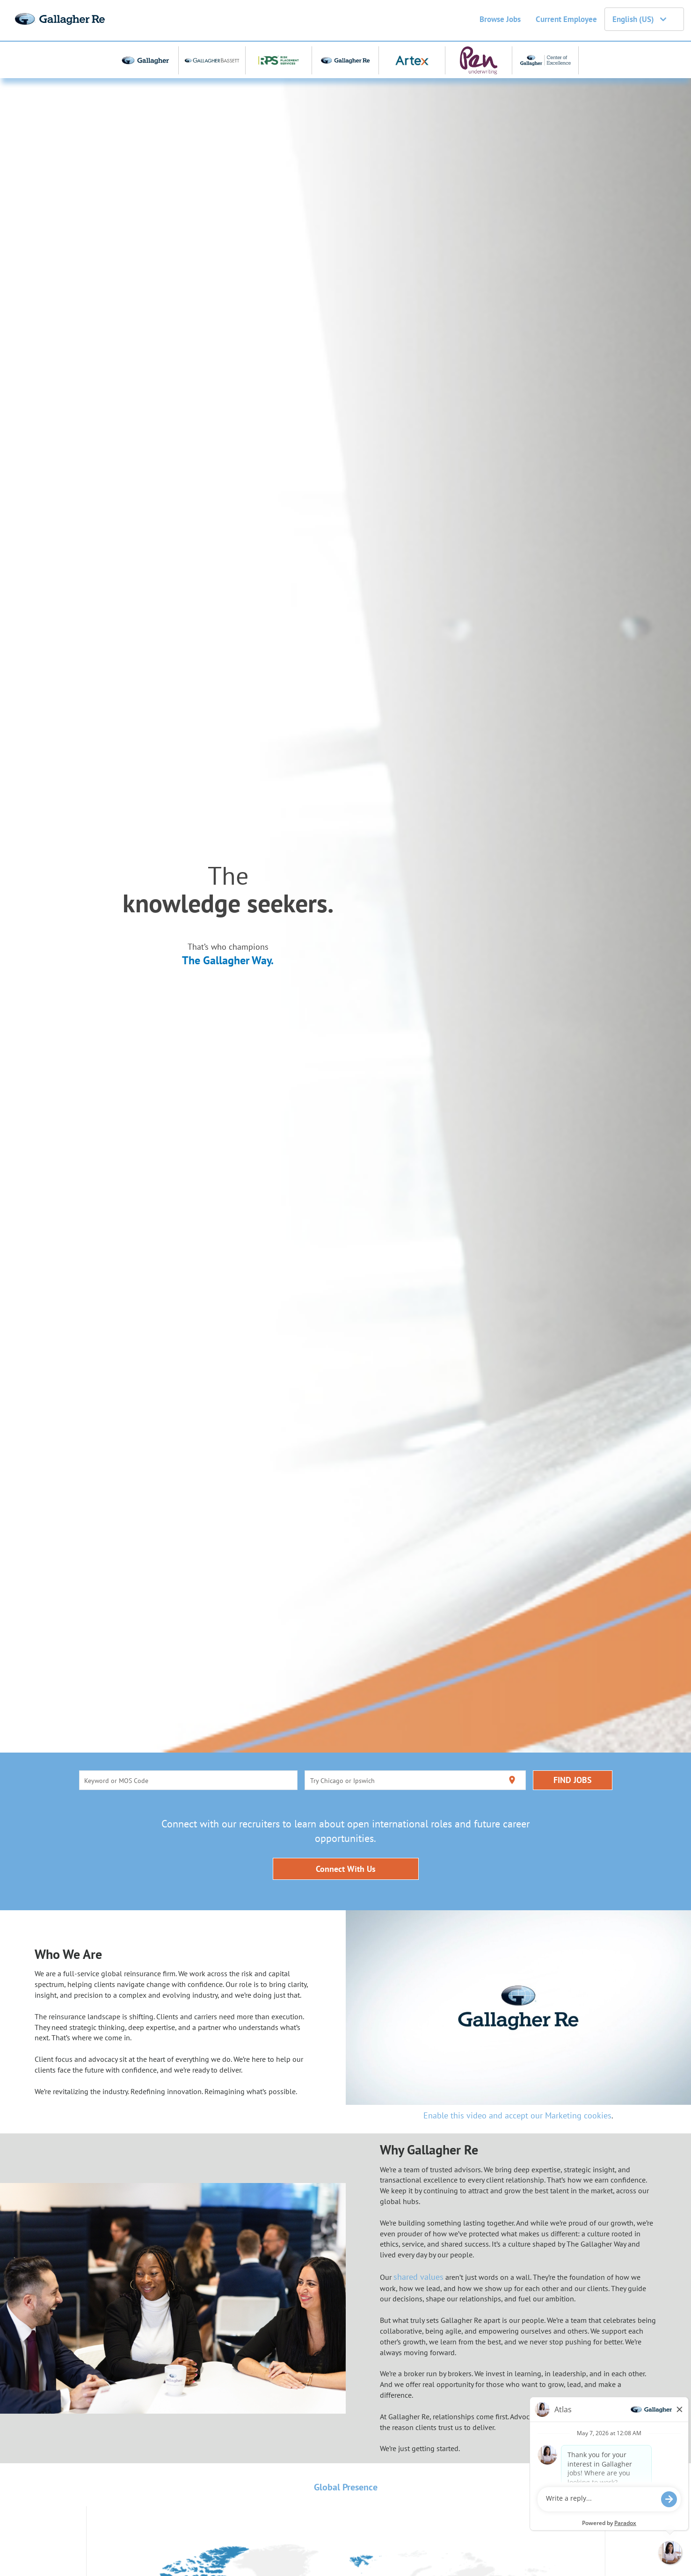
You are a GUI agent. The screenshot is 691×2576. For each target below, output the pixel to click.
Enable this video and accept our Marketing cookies (517, 2115)
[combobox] (188, 1780)
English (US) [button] (639, 19)
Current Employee (566, 19)
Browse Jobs (500, 19)
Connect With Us (346, 1868)
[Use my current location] (512, 1780)
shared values (418, 2276)
